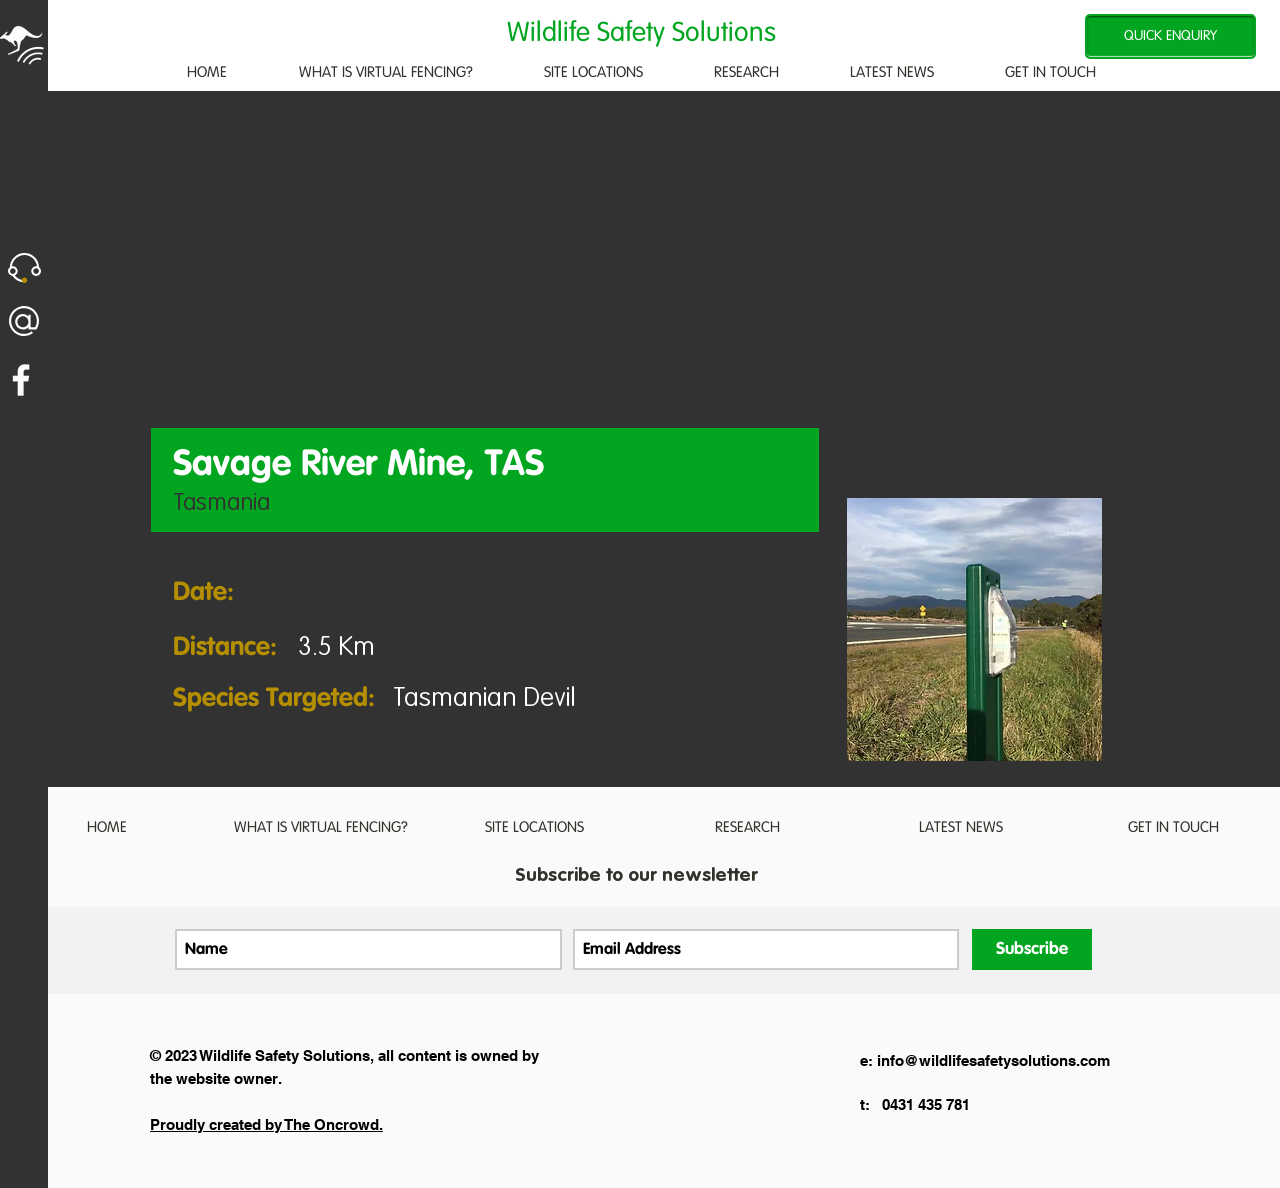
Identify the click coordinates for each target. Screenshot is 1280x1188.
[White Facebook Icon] (21, 380)
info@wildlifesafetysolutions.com (993, 1060)
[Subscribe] (1032, 949)
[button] (24, 268)
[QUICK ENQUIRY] (1170, 36)
